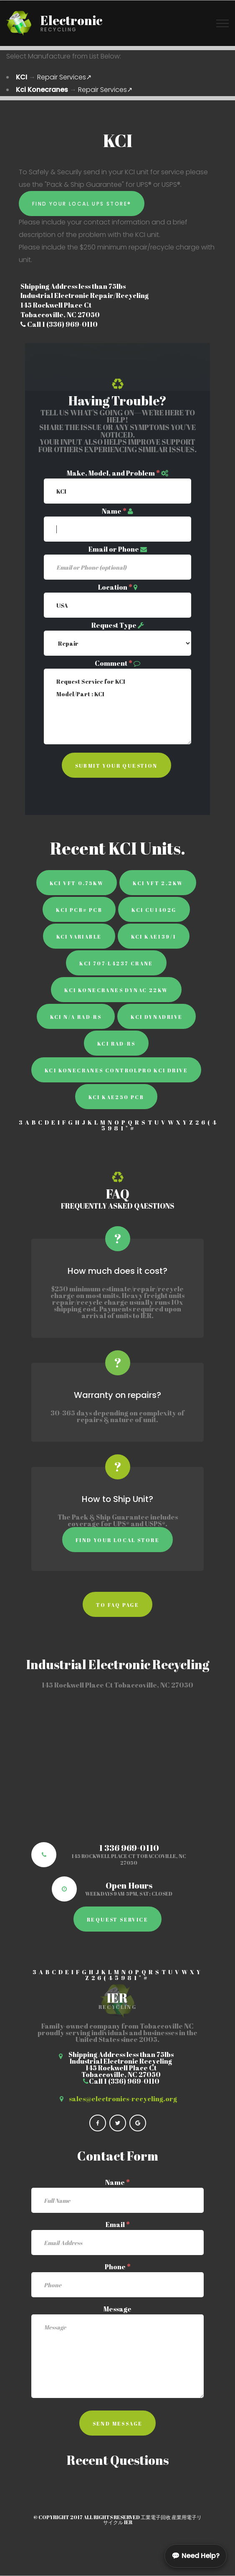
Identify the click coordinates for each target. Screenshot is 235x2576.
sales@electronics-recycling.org (123, 2098)
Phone (118, 2266)
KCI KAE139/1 (154, 936)
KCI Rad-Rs (116, 1043)
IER (128, 2522)
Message (117, 2309)
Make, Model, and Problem (113, 473)
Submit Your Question (116, 765)
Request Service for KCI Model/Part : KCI (117, 706)
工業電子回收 (156, 2517)
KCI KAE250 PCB (116, 1097)
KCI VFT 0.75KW (77, 883)
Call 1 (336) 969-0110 (59, 324)
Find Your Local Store (117, 1540)
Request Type (113, 625)
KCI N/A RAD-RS (76, 1016)
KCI (21, 77)
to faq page (117, 1604)
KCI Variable (79, 936)
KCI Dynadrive (156, 1016)
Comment (113, 663)
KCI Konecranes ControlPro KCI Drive (116, 1070)
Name (114, 511)
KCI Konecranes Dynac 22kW (116, 990)
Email (118, 2224)
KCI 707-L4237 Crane (116, 963)
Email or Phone (113, 549)
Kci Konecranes (42, 89)
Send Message (118, 2423)
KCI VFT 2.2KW (158, 883)
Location (115, 587)
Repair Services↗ (64, 77)
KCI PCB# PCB (79, 909)
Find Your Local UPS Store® (81, 203)
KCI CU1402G (153, 909)
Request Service (117, 1919)
